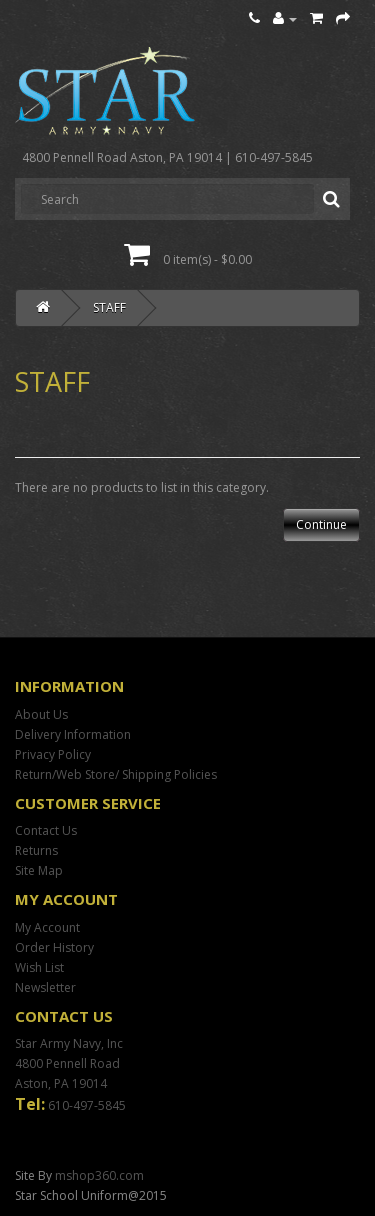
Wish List (39, 967)
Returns (36, 850)
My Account (47, 927)
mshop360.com (99, 1175)
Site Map (39, 870)
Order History (54, 947)
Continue (321, 524)
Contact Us (46, 830)
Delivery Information (73, 734)
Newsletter (45, 987)
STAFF (109, 307)
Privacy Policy (53, 754)
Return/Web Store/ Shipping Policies (116, 774)
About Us (41, 714)
